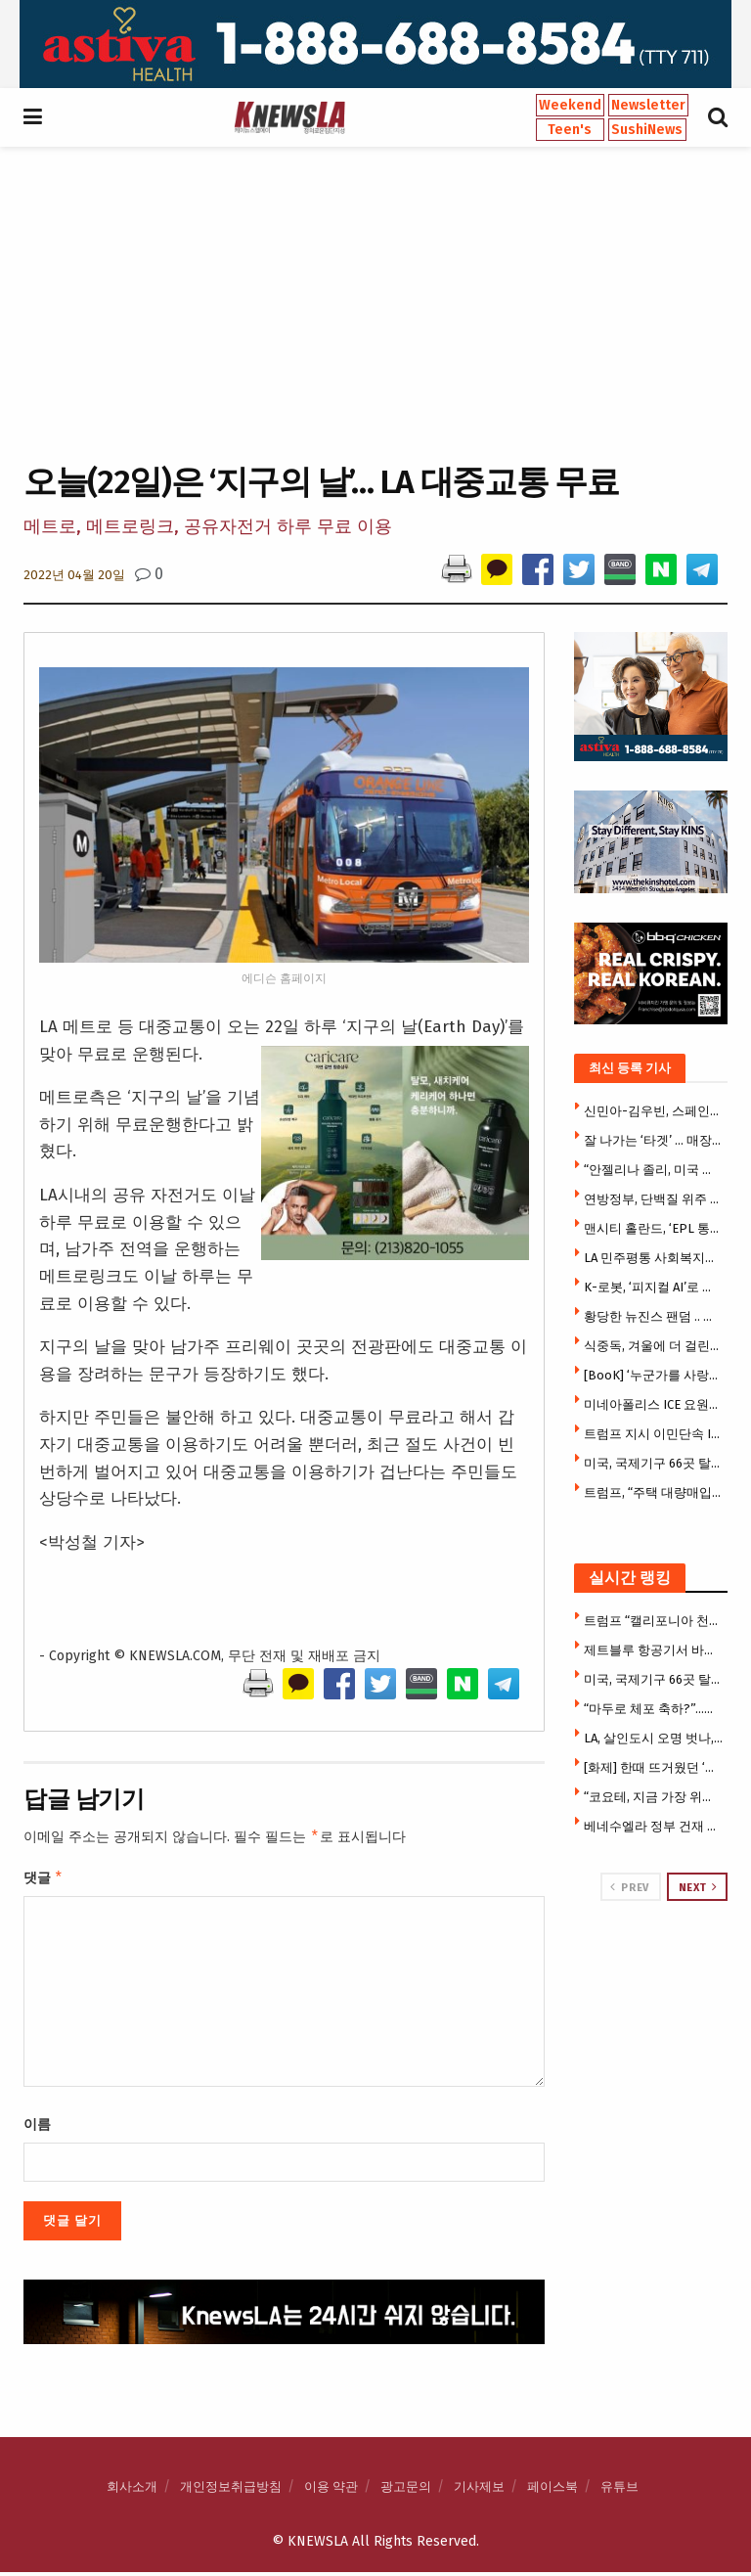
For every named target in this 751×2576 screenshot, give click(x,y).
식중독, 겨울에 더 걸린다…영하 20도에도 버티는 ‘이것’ (654, 1345)
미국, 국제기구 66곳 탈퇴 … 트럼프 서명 (654, 1463)
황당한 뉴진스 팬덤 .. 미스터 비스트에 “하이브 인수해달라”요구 (654, 1316)
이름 (37, 2128)
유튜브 (619, 2490)
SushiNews (647, 129)
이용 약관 (331, 2490)
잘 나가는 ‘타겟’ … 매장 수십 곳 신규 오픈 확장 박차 (654, 1140)
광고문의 (405, 2490)
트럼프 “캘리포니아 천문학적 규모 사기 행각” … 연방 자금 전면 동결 (654, 1620)
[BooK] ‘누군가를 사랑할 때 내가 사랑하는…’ (654, 1375)
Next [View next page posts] (698, 1887)
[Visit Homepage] (289, 117)
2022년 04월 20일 (74, 574)
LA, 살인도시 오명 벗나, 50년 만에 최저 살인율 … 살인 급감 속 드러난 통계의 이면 (654, 1738)
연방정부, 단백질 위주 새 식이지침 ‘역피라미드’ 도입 (654, 1199)
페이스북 (552, 2490)
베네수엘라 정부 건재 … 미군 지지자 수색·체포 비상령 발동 (654, 1826)
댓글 (43, 1880)
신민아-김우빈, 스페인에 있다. (654, 1111)
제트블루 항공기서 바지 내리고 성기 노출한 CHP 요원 (654, 1650)
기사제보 (479, 2490)
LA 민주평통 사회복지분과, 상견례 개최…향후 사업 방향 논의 (654, 1257)
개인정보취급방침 (231, 2490)
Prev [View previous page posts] (629, 1887)
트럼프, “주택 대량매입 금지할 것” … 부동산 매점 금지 (654, 1492)
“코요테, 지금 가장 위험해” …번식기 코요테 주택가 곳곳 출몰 (654, 1796)
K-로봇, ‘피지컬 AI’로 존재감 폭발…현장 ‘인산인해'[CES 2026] (654, 1287)
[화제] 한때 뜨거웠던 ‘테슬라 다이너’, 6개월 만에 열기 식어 (654, 1767)
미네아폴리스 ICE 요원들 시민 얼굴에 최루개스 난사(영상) (654, 1404)
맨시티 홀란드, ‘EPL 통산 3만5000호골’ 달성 (654, 1228)
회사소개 (132, 2490)
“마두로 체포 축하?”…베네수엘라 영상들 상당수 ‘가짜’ (654, 1708)
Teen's (570, 129)
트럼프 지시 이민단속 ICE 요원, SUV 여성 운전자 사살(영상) (654, 1433)
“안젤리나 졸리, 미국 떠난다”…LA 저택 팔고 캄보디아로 (654, 1169)
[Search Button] (718, 117)
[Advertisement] (375, 302)
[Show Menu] (32, 117)
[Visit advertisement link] (375, 44)
